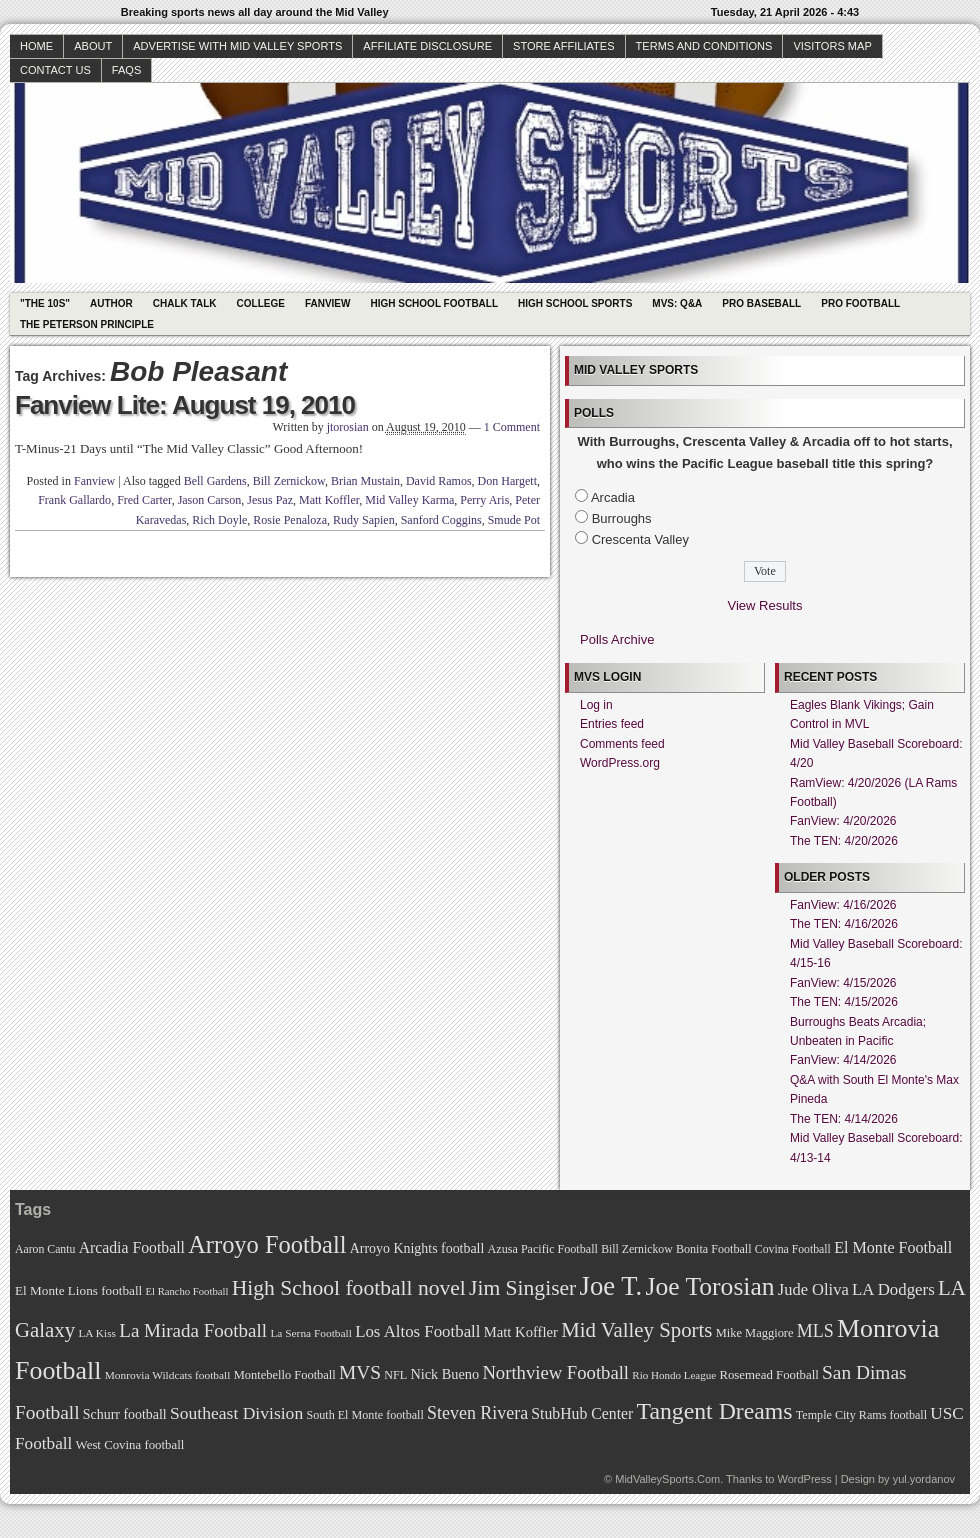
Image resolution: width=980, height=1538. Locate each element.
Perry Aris (484, 500)
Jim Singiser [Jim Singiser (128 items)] (522, 1288)
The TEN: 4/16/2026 (844, 924)
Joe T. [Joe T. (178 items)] (611, 1286)
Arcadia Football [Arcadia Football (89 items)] (132, 1247)
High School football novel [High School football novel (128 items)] (349, 1288)
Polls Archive (617, 639)
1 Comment (512, 427)
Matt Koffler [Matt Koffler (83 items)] (521, 1332)
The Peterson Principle (87, 324)
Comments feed (622, 744)
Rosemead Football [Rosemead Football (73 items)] (768, 1375)
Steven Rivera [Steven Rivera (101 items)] (477, 1413)
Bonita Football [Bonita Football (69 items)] (714, 1249)
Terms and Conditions (704, 46)
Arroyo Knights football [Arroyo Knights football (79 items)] (417, 1248)
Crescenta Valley (640, 539)
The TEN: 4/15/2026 (844, 1002)
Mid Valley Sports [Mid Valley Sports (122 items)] (636, 1330)
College (261, 303)
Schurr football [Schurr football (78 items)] (125, 1414)
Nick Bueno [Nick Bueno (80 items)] (444, 1374)
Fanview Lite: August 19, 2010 (185, 405)
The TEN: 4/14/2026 (844, 1119)
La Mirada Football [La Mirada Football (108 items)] (193, 1330)
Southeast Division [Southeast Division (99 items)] (236, 1413)
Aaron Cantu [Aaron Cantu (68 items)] (45, 1249)
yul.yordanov (924, 1479)
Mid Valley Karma (409, 500)
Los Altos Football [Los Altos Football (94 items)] (417, 1331)
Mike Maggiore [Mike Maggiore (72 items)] (755, 1333)
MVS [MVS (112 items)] (360, 1372)
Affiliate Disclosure (427, 46)
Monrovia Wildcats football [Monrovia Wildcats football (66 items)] (168, 1375)
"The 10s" (45, 303)
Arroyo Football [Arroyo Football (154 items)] (267, 1244)
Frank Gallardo (74, 500)
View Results (765, 605)
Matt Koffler (329, 500)
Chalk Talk (185, 303)
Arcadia (613, 497)
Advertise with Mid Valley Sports (237, 46)
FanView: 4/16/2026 (843, 905)
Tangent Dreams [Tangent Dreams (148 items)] (715, 1411)
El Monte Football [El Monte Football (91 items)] (893, 1247)
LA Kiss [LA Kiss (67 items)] (97, 1333)
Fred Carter (144, 500)
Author (111, 303)
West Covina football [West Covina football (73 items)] (130, 1445)
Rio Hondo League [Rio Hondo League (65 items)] (674, 1375)
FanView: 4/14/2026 (843, 1060)
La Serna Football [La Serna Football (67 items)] (311, 1333)
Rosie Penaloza (290, 520)
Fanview (328, 303)
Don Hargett (507, 481)
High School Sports (575, 303)
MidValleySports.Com (667, 1479)
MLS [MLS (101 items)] (815, 1331)
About (93, 46)
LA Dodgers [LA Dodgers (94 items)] (893, 1289)
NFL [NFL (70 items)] (395, 1375)
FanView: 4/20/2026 (843, 821)
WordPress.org (620, 763)
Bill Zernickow (289, 481)
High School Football (434, 303)
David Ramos (439, 481)
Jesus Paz (270, 500)
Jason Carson (210, 500)
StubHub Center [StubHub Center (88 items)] (582, 1413)
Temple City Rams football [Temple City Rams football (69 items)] (861, 1415)
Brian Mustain (365, 481)
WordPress (804, 1479)
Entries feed (612, 724)
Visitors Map (832, 46)
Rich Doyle (219, 520)
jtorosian (348, 427)
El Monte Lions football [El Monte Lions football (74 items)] (78, 1290)
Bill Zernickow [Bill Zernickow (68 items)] (636, 1249)
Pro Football (860, 303)
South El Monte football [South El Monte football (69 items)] (364, 1415)
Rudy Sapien (364, 520)
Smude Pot (514, 520)
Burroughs (622, 518)
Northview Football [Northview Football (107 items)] (555, 1372)
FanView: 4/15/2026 (843, 983)
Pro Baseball (761, 303)
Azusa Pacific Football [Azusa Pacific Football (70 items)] (543, 1249)
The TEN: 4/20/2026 (844, 841)
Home (36, 46)
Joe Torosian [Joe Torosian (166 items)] (709, 1286)
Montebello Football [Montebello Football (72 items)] (285, 1375)
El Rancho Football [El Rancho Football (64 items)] (187, 1291)
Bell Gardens (215, 481)
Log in (596, 705)
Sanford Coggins (441, 520)
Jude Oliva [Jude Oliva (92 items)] (813, 1289)
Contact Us (55, 70)
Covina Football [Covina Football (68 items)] (793, 1249)
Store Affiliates (564, 46)
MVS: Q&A (677, 303)
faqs (126, 70)
